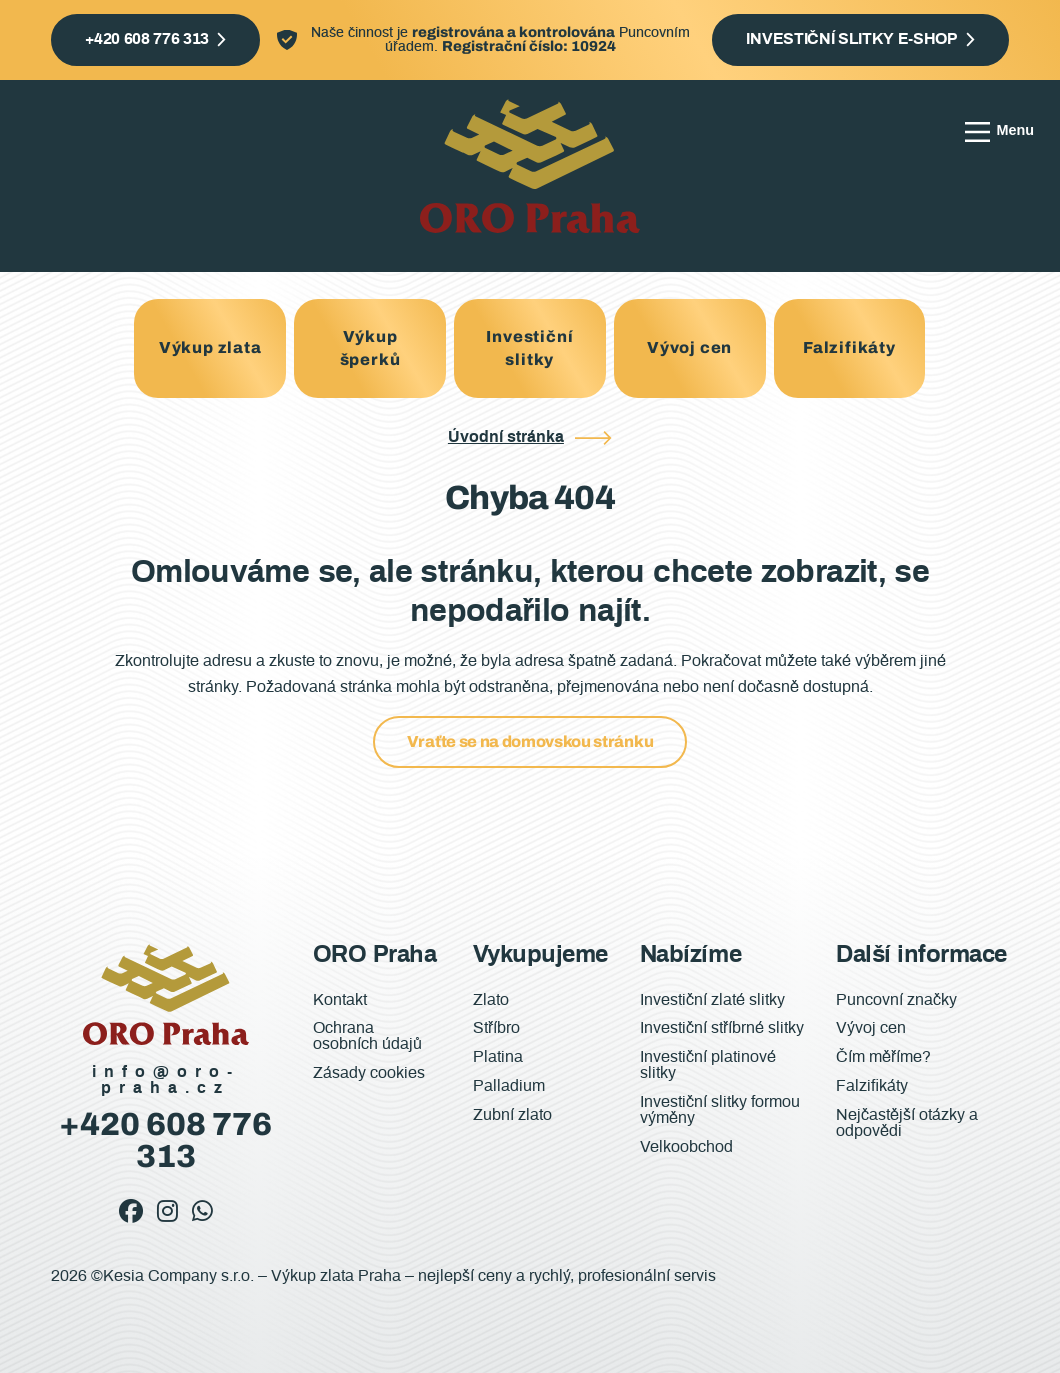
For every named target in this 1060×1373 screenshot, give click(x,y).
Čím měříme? (883, 1057)
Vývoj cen (689, 347)
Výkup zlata (210, 347)
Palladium (509, 1086)
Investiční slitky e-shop (851, 39)
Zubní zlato (512, 1115)
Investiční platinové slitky (708, 1065)
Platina (498, 1057)
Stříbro (496, 1028)
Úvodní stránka (506, 437)
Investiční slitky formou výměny (720, 1110)
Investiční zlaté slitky (712, 1000)
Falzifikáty (849, 347)
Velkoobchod (686, 1147)
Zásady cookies (369, 1073)
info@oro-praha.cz (166, 1080)
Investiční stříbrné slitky (722, 1028)
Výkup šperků (370, 347)
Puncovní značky (896, 1000)
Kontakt (340, 1000)
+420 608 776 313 (147, 39)
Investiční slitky (529, 347)
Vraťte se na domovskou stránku (530, 741)
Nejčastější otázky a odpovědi (907, 1123)
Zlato (491, 1000)
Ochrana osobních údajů (367, 1036)
